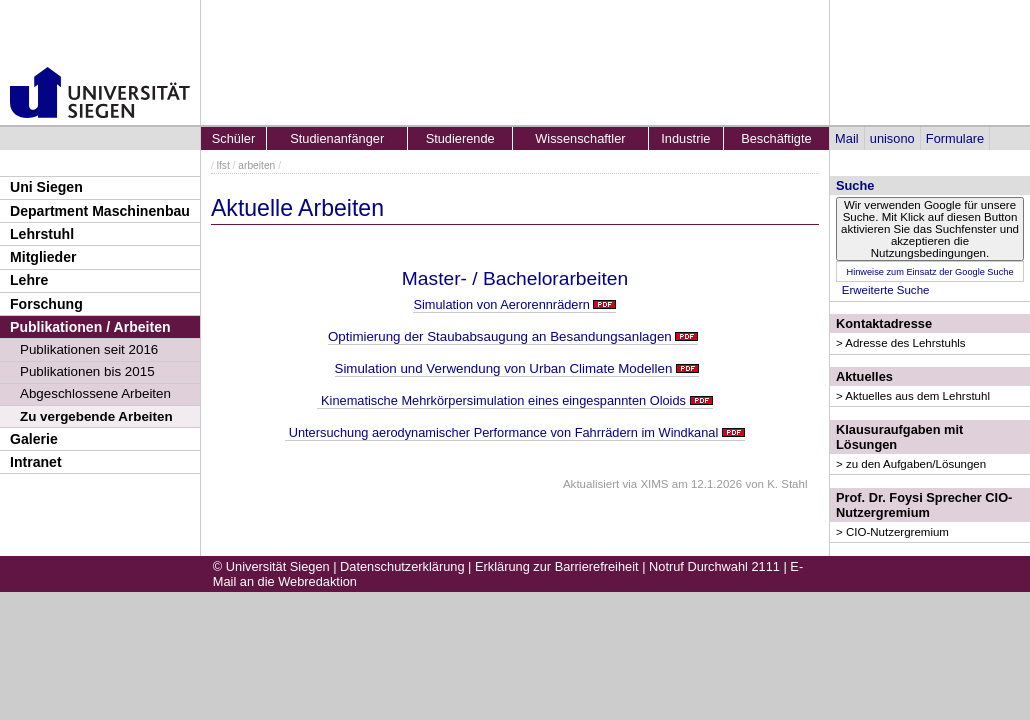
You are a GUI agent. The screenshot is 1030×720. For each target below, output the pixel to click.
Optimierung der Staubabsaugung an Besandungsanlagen (500, 336)
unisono (892, 138)
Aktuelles (864, 376)
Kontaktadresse (884, 323)
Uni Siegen (46, 187)
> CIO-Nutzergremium (892, 532)
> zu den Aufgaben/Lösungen (911, 464)
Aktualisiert (591, 484)
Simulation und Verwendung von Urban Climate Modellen (504, 368)
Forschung (46, 304)
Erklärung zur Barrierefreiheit (557, 566)
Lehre (29, 280)
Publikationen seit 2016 (89, 349)
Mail (846, 138)
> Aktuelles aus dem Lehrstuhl (913, 396)
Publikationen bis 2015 (87, 371)
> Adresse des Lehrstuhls (901, 343)
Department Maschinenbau (100, 211)
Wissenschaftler (580, 138)
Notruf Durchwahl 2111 (714, 566)
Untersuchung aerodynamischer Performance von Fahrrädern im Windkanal (501, 432)
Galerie (34, 439)
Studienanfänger (337, 138)
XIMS (654, 484)
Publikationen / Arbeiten (90, 327)
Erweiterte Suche (886, 290)
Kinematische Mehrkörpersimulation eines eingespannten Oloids (501, 400)
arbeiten (256, 165)
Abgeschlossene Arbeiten (95, 393)
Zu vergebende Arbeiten (96, 416)
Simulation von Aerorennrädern (501, 304)
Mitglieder (43, 257)
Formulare (955, 138)
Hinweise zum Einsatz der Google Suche (929, 272)
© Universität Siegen (271, 566)
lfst (223, 165)
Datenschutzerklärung (402, 566)
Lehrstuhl (42, 234)
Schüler (233, 138)
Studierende (460, 138)
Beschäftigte (776, 138)
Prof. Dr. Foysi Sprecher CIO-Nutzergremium (924, 505)
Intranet (36, 462)
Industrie (685, 138)
